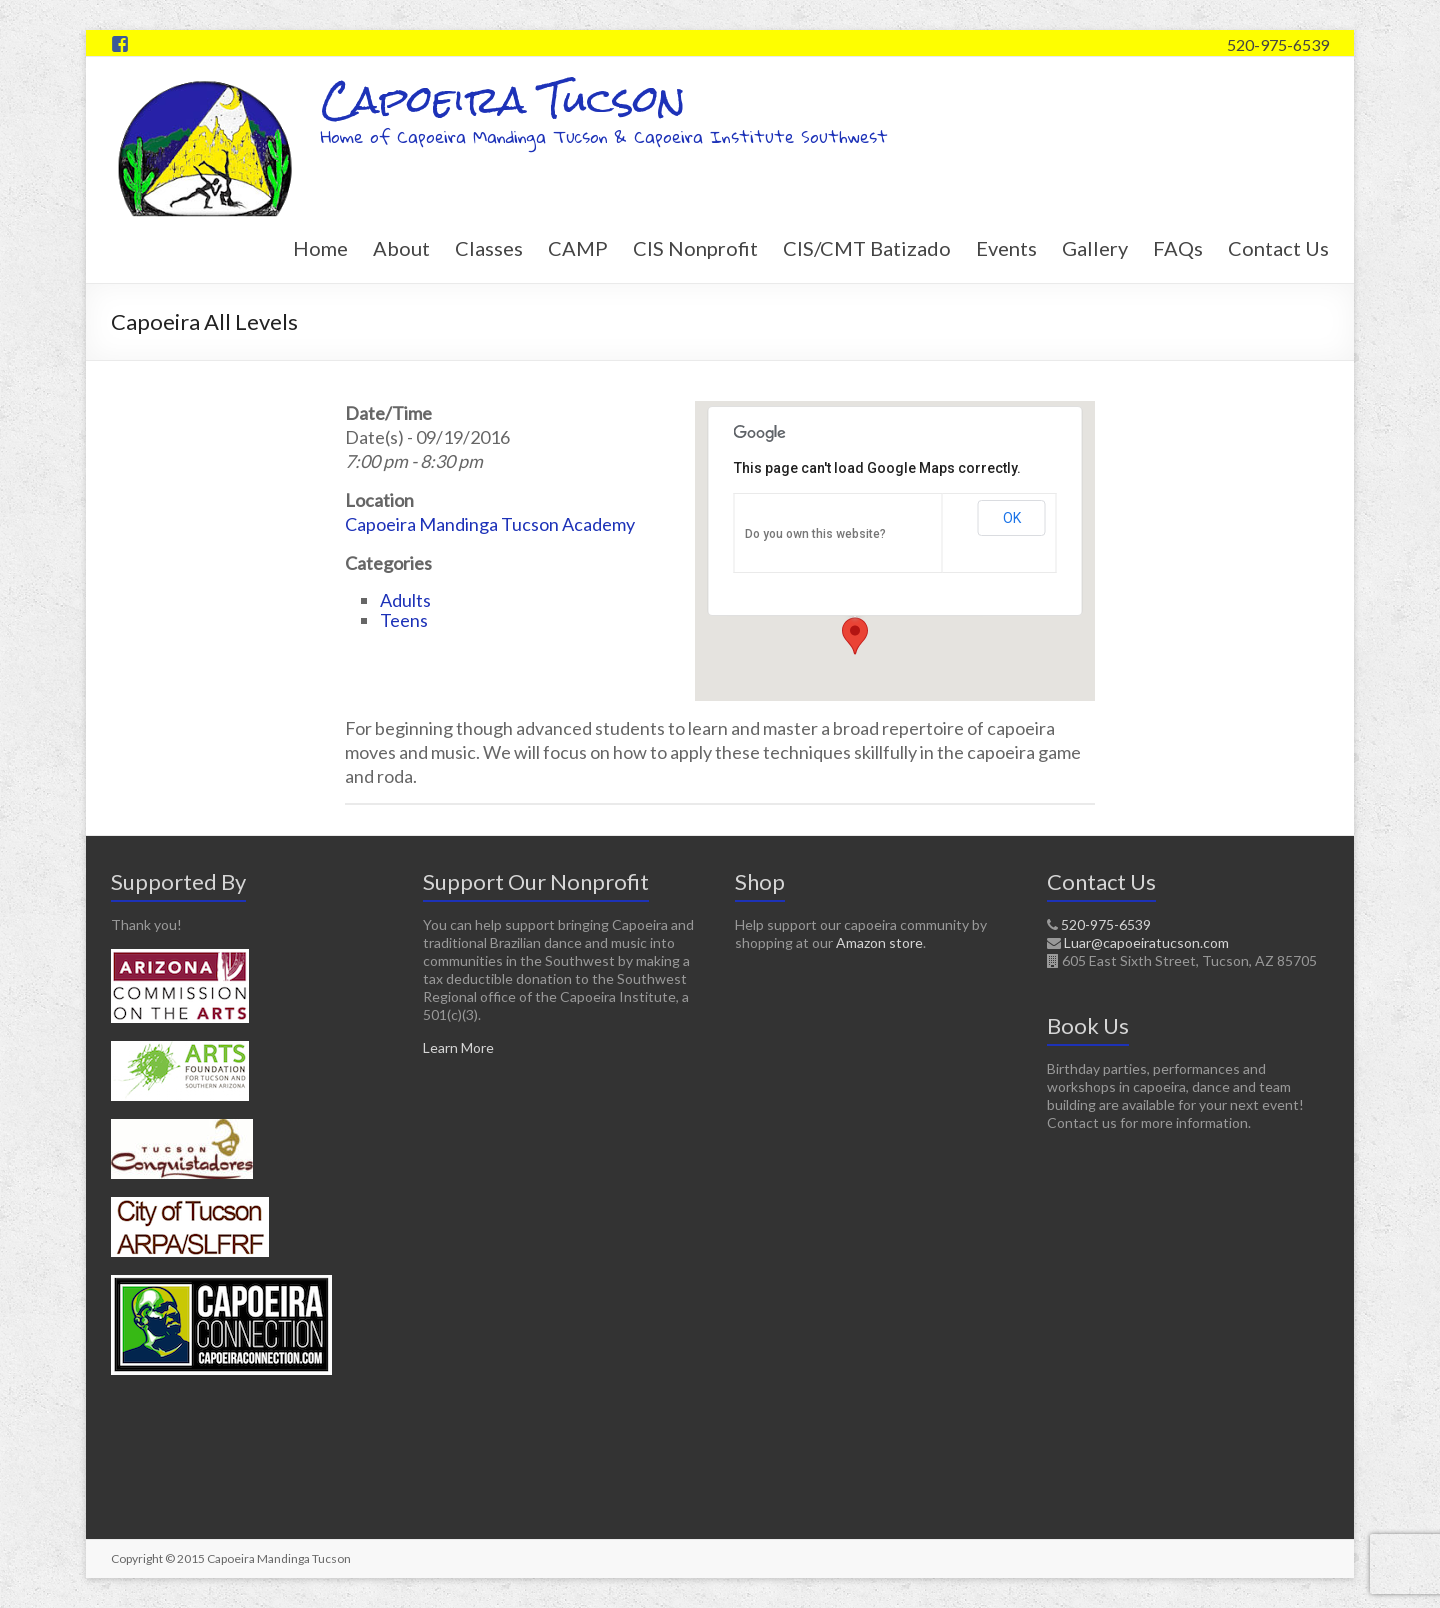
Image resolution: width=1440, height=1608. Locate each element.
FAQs (1178, 248)
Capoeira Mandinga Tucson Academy (490, 524)
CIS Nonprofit (695, 248)
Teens (404, 620)
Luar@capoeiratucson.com (1146, 942)
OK (1012, 518)
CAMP (578, 248)
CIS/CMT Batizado (867, 248)
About (401, 248)
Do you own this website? (815, 534)
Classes (489, 248)
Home (320, 248)
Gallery (1095, 248)
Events (1006, 248)
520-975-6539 (1278, 44)
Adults (405, 600)
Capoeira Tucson (503, 99)
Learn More (458, 1047)
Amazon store (879, 942)
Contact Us (1278, 248)
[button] (855, 636)
